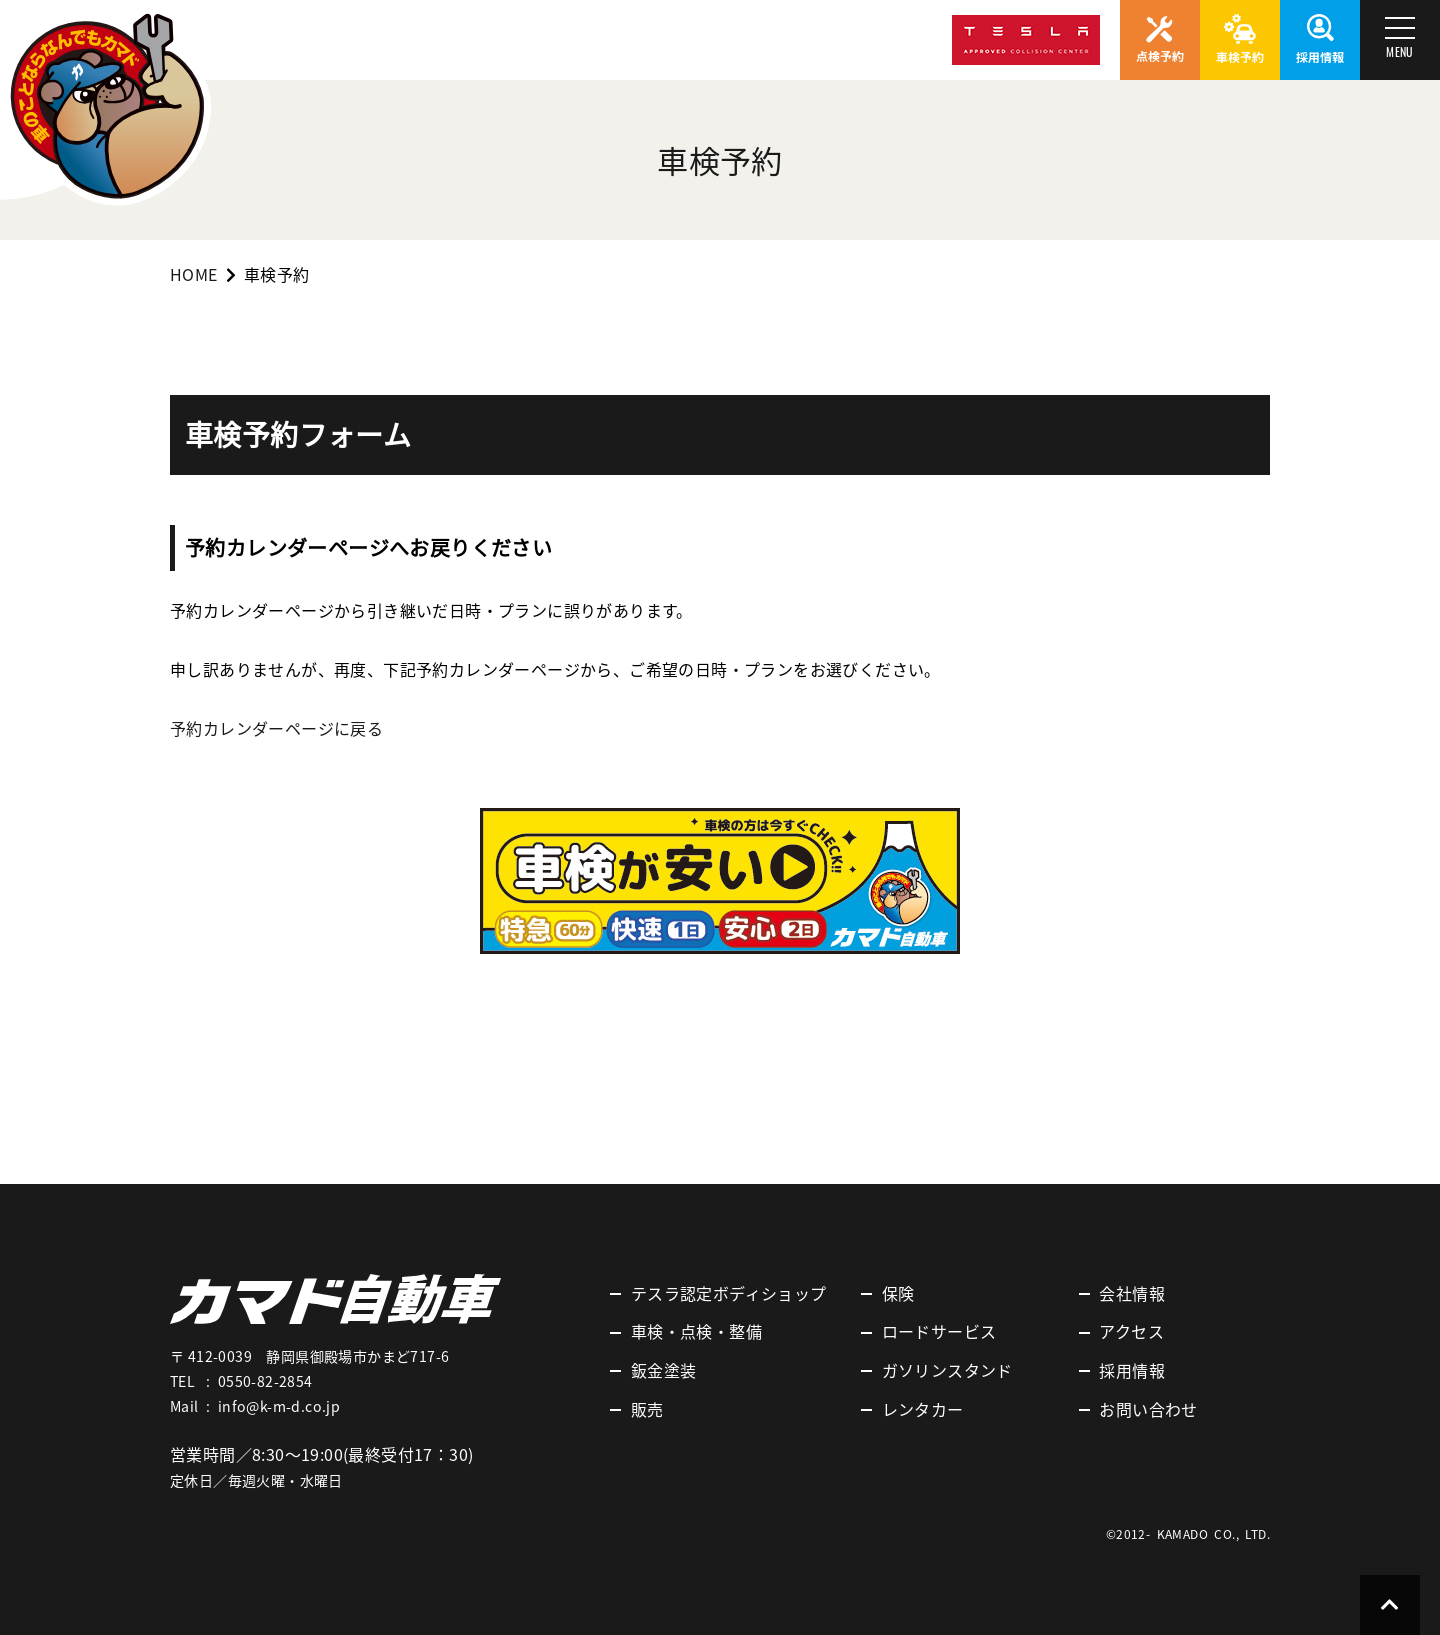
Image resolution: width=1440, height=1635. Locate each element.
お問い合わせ (1148, 1409)
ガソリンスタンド (947, 1370)
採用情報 (1132, 1370)
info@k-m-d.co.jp (279, 1406)
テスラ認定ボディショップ (729, 1293)
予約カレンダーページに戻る (276, 728)
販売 (647, 1409)
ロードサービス (939, 1331)
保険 (898, 1293)
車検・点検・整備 (696, 1331)
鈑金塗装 (664, 1370)
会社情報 (1132, 1293)
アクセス (1131, 1331)
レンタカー (923, 1409)
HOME (194, 274)
